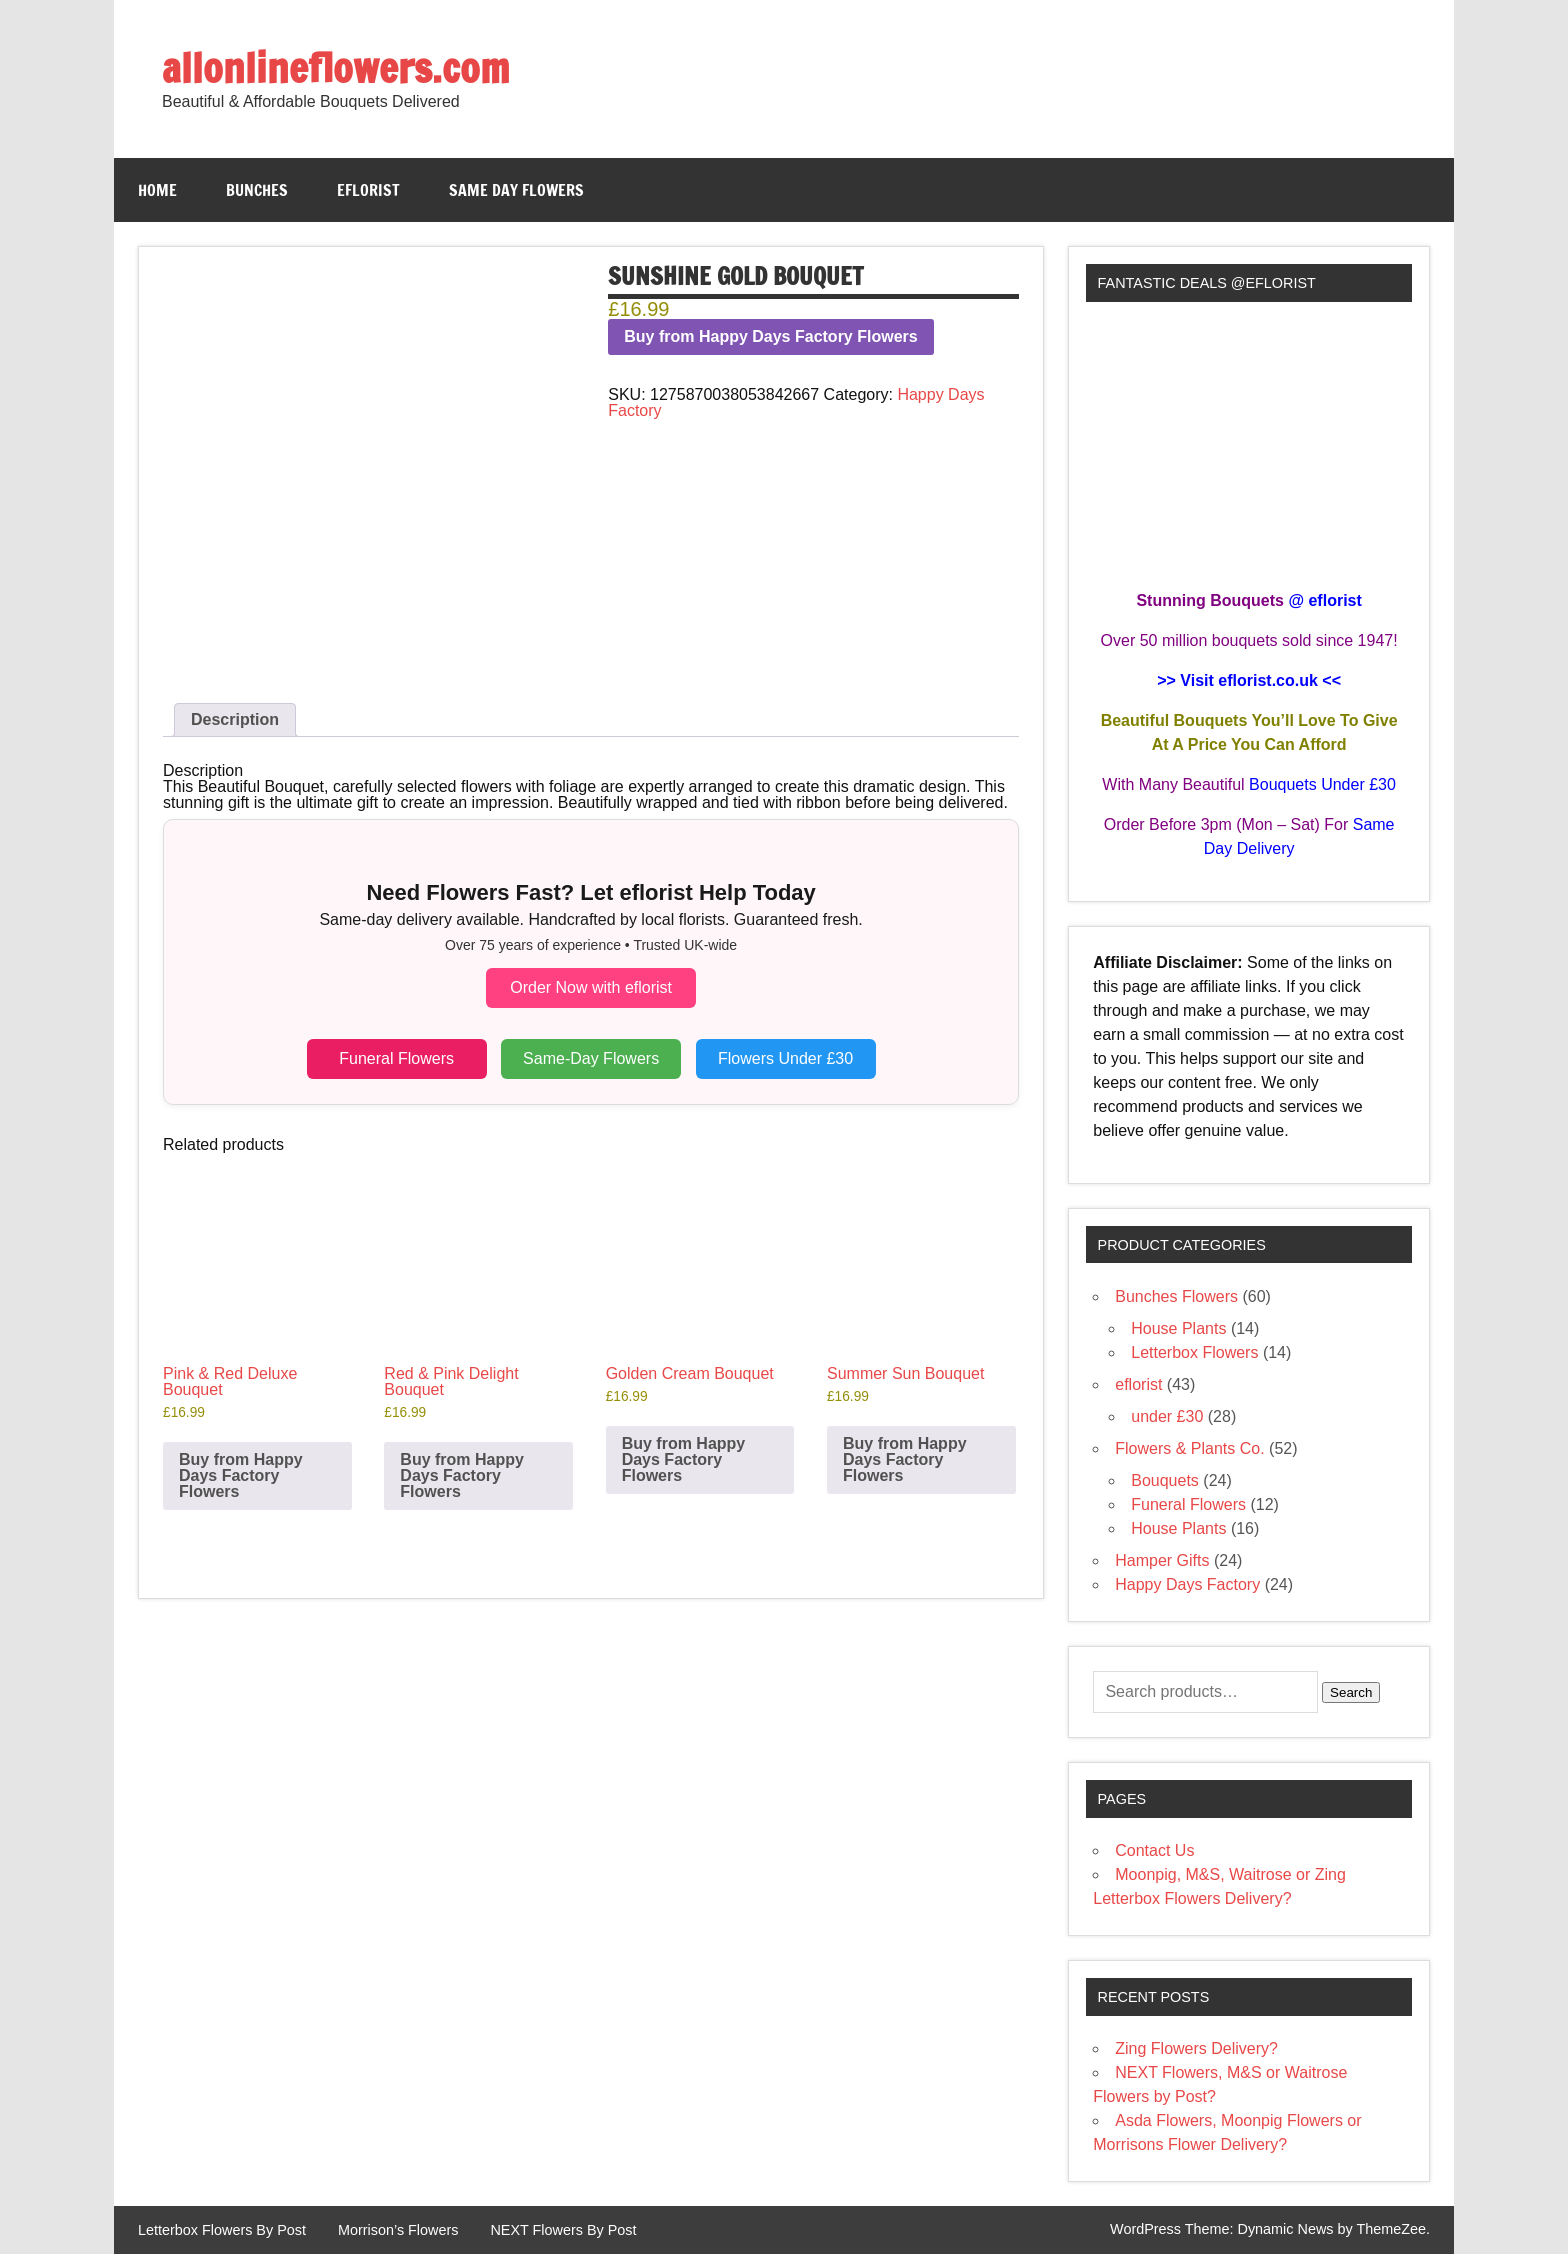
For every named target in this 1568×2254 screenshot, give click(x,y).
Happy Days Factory (1187, 1584)
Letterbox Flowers (1194, 1352)
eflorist (368, 190)
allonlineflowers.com (335, 67)
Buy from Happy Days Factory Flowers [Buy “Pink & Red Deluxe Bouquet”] (241, 1475)
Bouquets (1165, 1480)
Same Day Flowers (516, 190)
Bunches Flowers (1176, 1296)
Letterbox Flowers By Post (222, 2230)
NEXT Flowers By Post (563, 2230)
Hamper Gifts (1162, 1560)
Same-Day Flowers (591, 1058)
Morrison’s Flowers (398, 2230)
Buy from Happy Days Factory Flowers (770, 336)
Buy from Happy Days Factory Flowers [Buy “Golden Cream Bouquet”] (684, 1459)
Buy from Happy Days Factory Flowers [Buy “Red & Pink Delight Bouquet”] (462, 1475)
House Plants (1178, 1328)
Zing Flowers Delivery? (1196, 2048)
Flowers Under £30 (785, 1058)
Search (1351, 1692)
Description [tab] (235, 719)
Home (157, 190)
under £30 (1167, 1416)
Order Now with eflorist (591, 987)
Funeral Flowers (396, 1058)
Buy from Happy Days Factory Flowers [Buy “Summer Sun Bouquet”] (905, 1459)
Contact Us (1154, 1850)
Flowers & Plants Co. (1189, 1448)
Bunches (257, 190)
